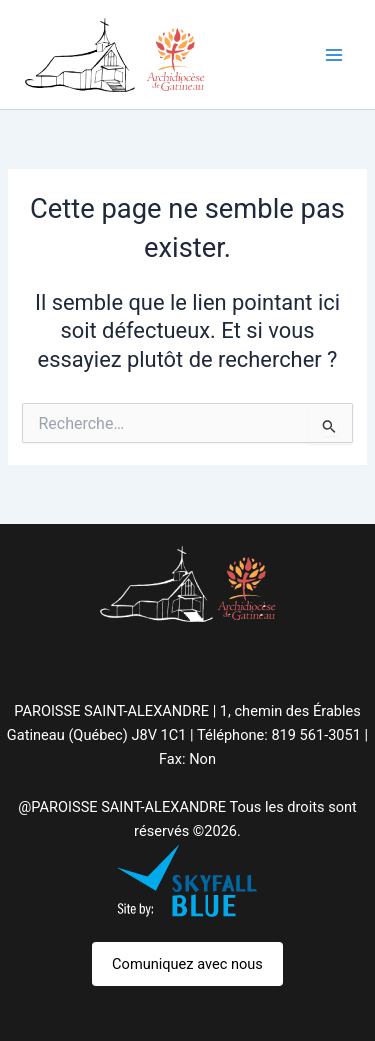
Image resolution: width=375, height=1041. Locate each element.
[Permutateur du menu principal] (334, 55)
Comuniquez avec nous (187, 964)
